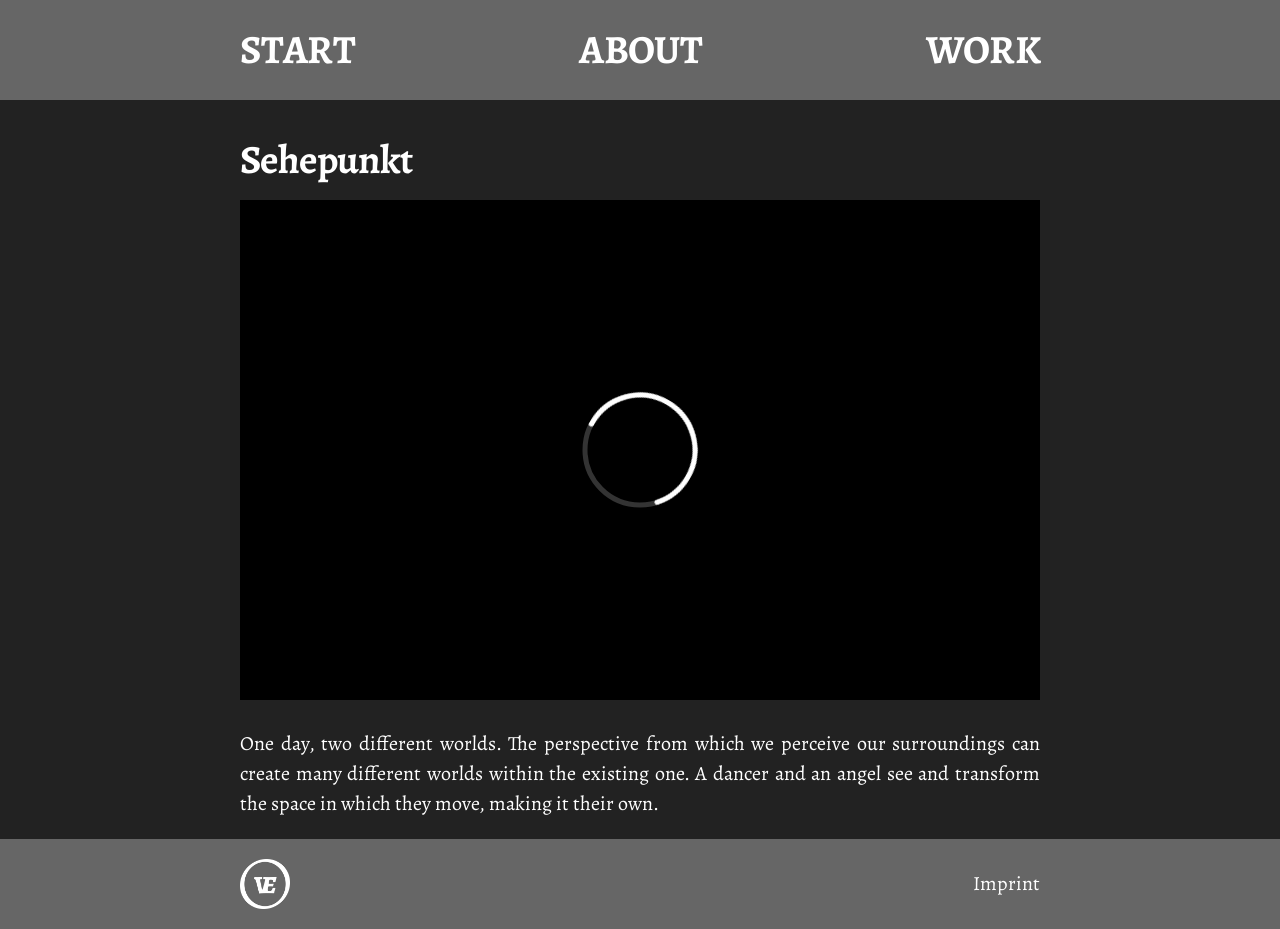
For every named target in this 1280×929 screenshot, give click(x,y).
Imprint (1006, 883)
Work (983, 49)
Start (297, 49)
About (640, 49)
